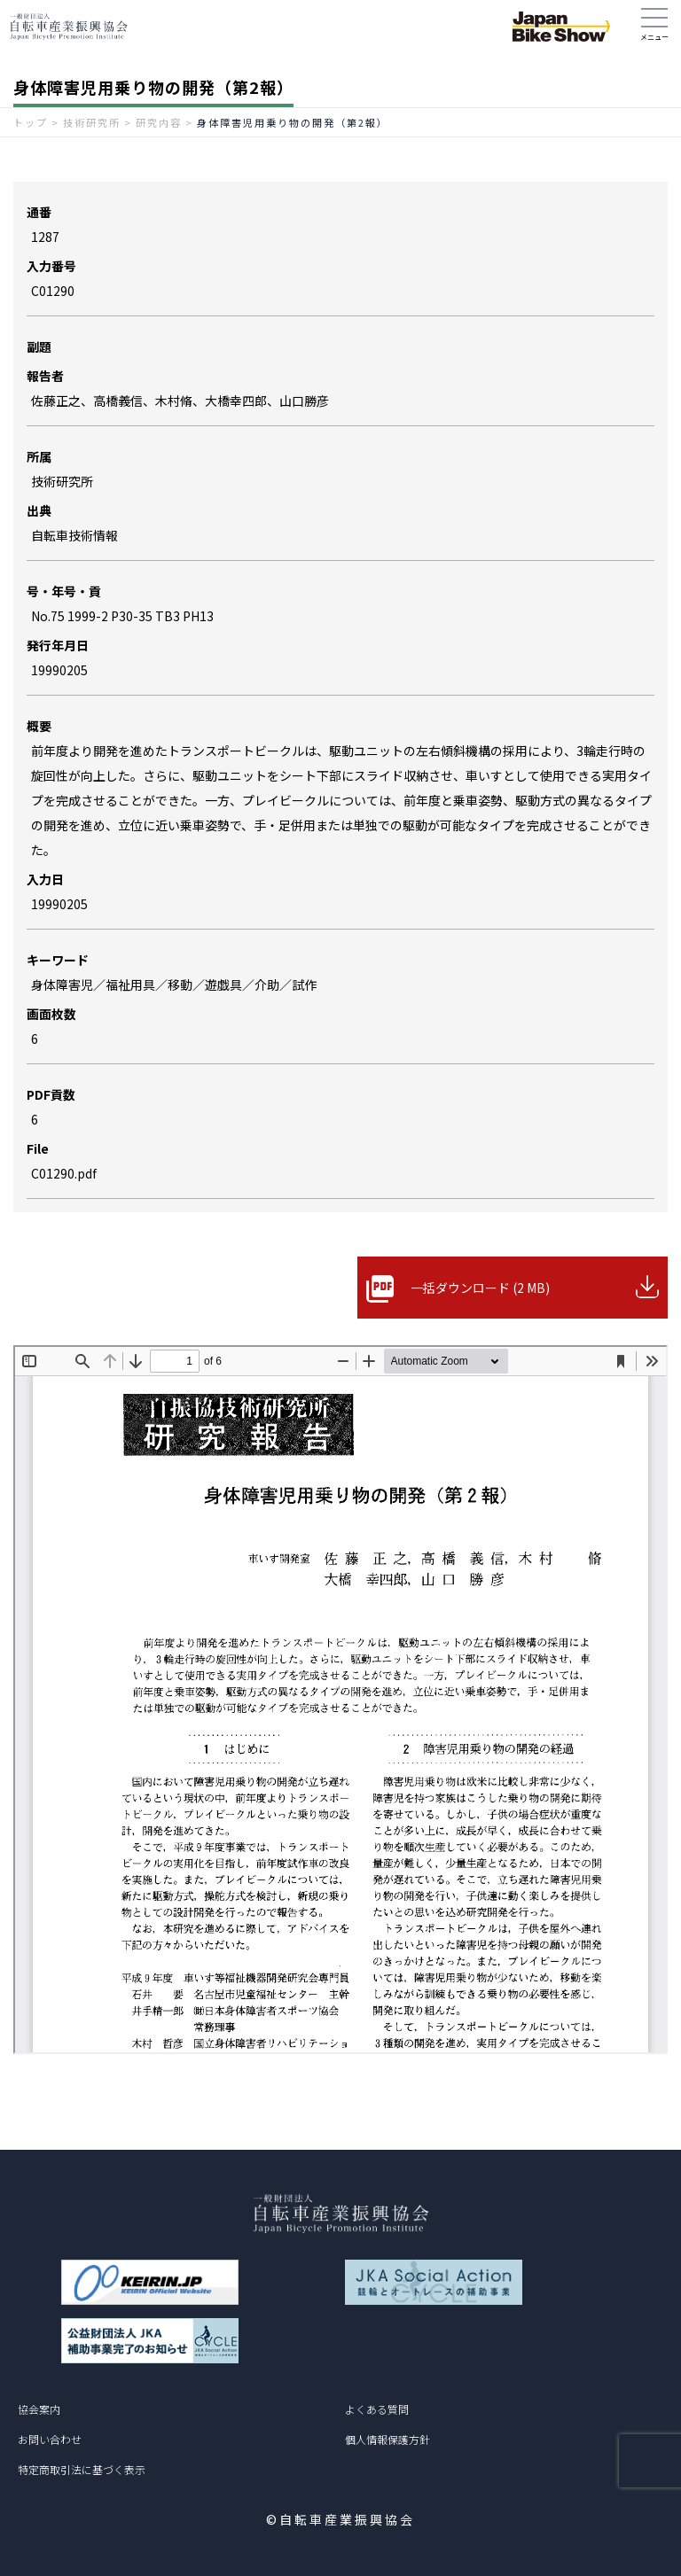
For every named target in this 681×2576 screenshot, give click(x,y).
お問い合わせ (50, 2439)
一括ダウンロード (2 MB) (480, 1287)
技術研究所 (92, 122)
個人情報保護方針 (387, 2439)
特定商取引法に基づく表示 (81, 2469)
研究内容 (159, 122)
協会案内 (39, 2408)
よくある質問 (377, 2408)
